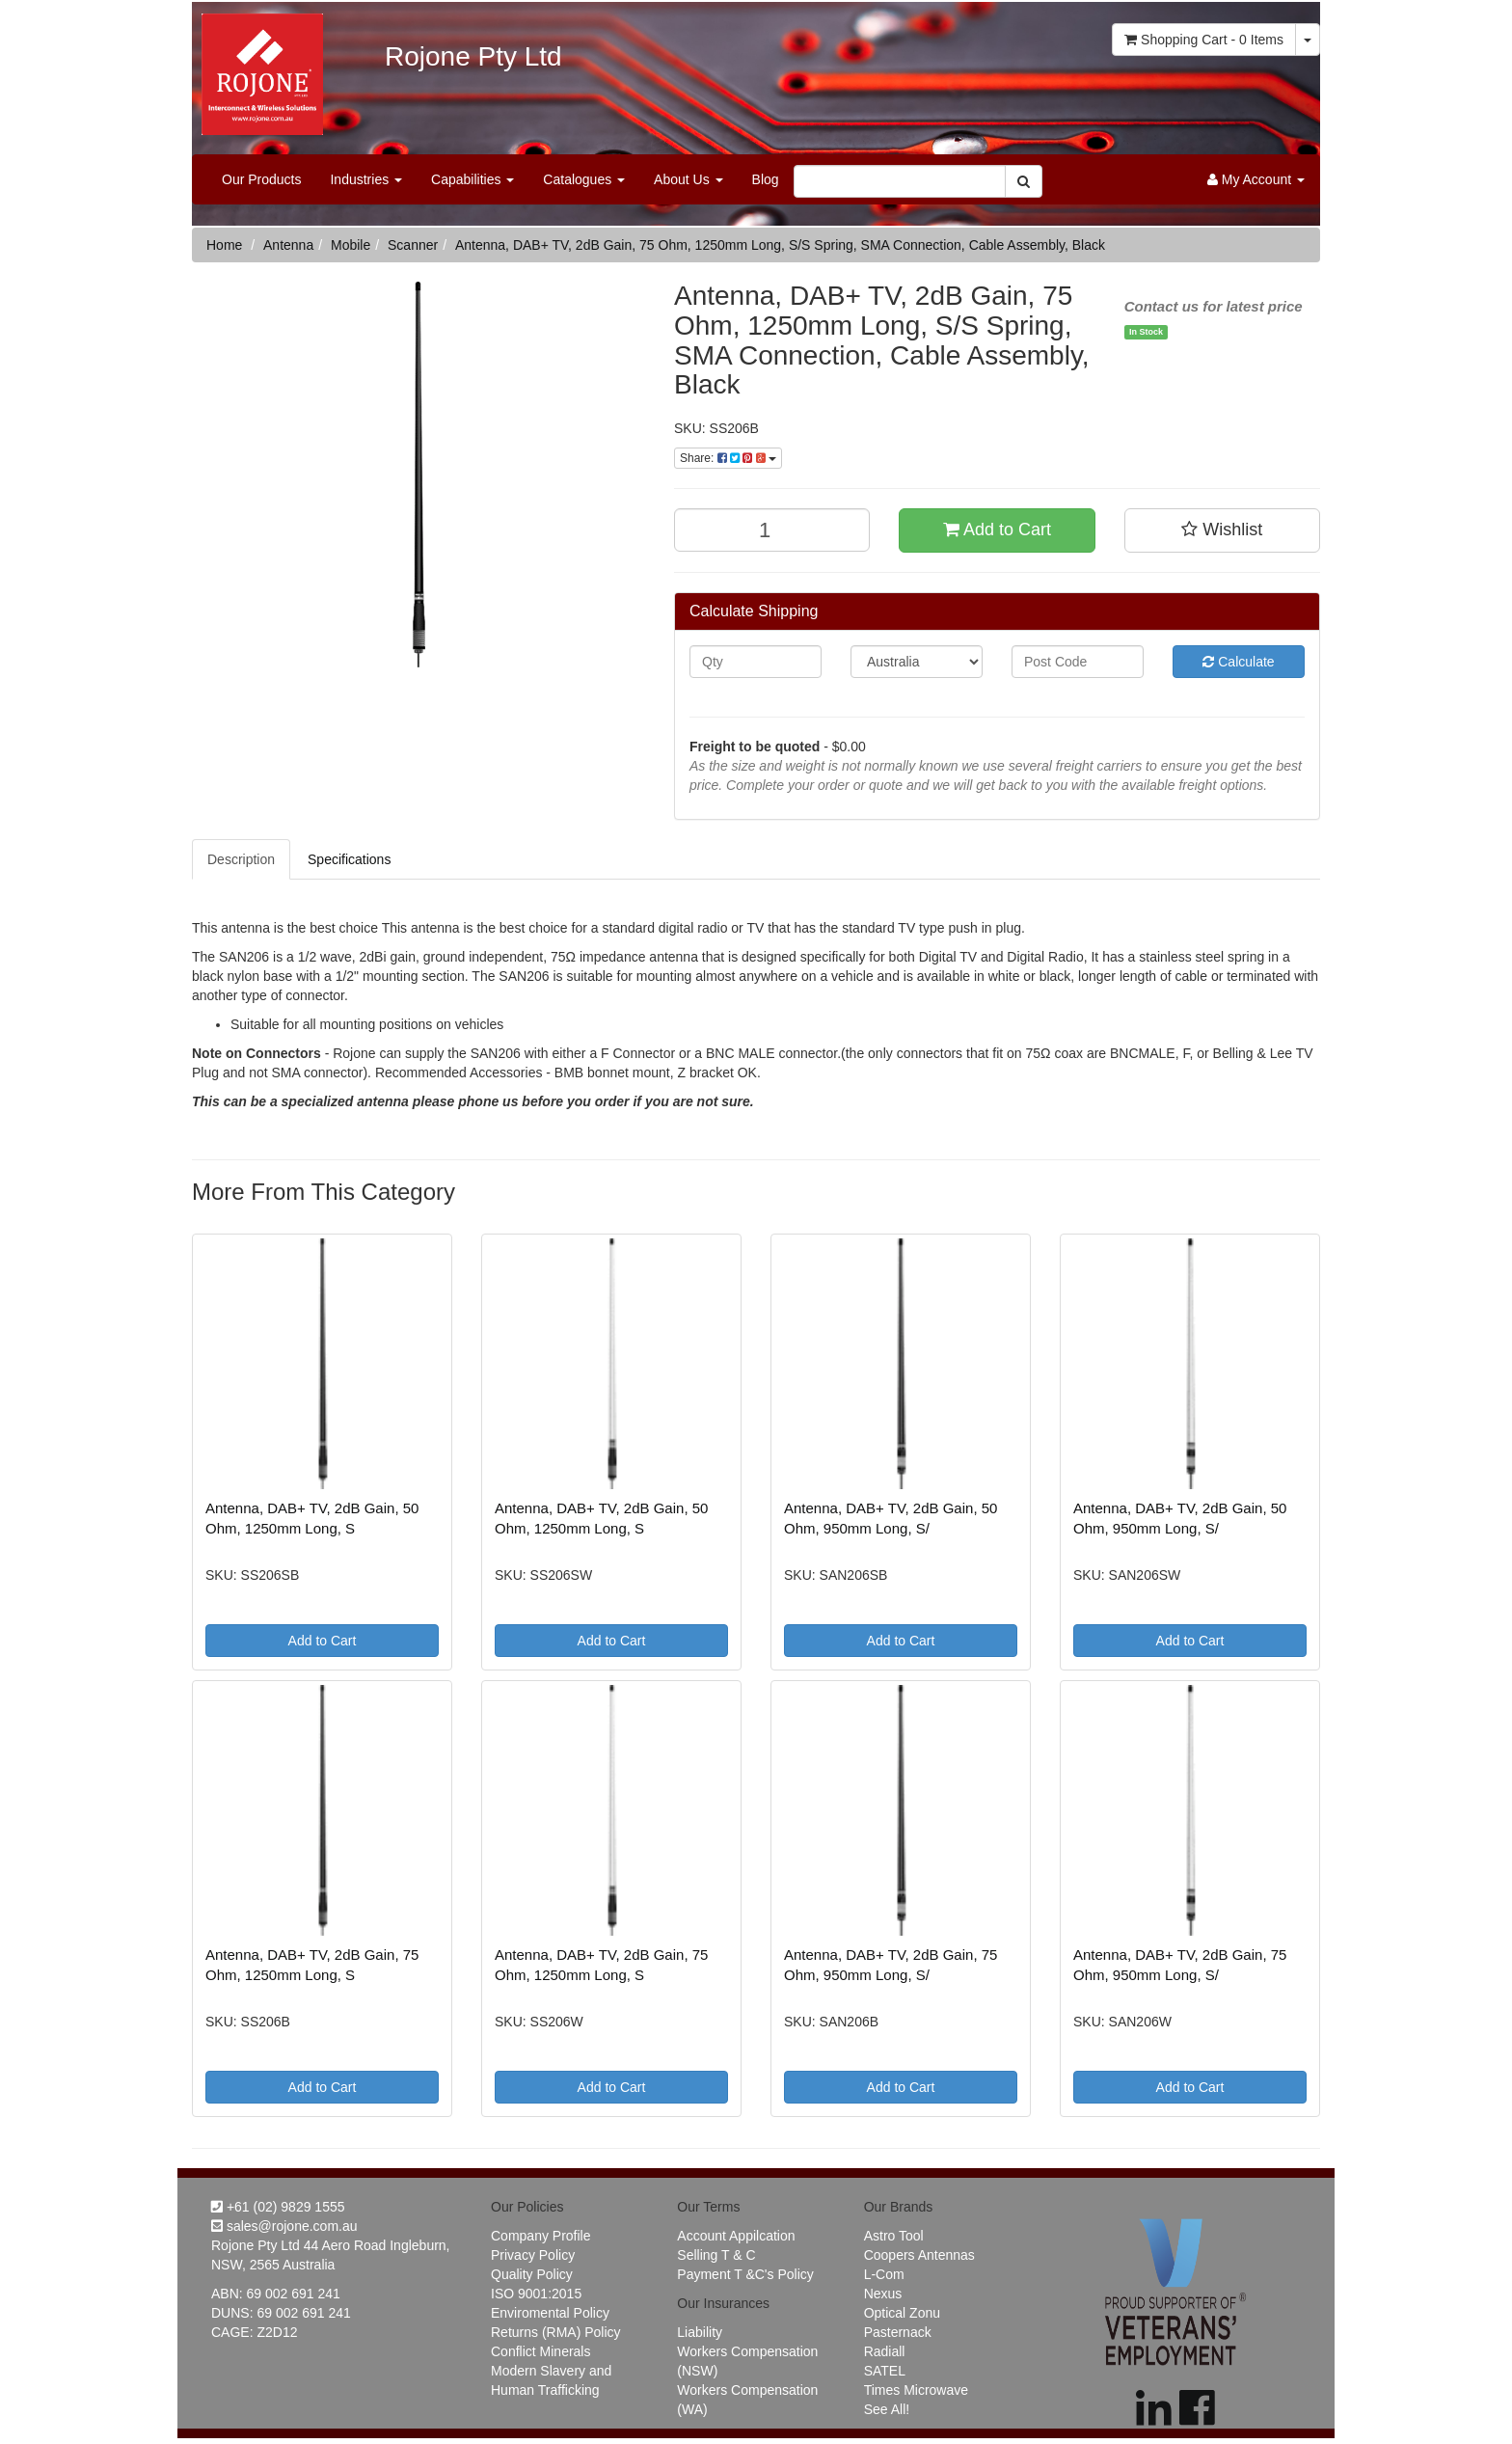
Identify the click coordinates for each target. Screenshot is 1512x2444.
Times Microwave (916, 2390)
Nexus (883, 2293)
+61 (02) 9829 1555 (278, 2206)
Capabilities (472, 179)
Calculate (1238, 661)
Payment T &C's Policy (745, 2274)
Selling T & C (716, 2255)
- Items (1203, 39)
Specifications (349, 859)
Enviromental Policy (550, 2313)
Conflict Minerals (540, 2351)
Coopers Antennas (919, 2255)
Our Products (261, 179)
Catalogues (584, 179)
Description (241, 859)
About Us (688, 179)
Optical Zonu (902, 2313)
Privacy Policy (533, 2255)
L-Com (884, 2274)
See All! (886, 2409)
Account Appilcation (736, 2235)
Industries (366, 179)
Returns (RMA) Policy (556, 2332)
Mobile (350, 245)
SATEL (884, 2370)
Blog (765, 179)
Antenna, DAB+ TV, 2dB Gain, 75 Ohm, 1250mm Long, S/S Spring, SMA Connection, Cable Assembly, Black (780, 245)
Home (224, 245)
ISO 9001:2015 (536, 2293)
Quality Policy (532, 2274)
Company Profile (541, 2235)
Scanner (413, 245)
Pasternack (898, 2332)
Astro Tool (894, 2235)
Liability (699, 2332)
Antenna (288, 245)
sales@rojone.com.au (284, 2226)
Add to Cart (997, 529)
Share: (728, 458)
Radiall (884, 2351)
